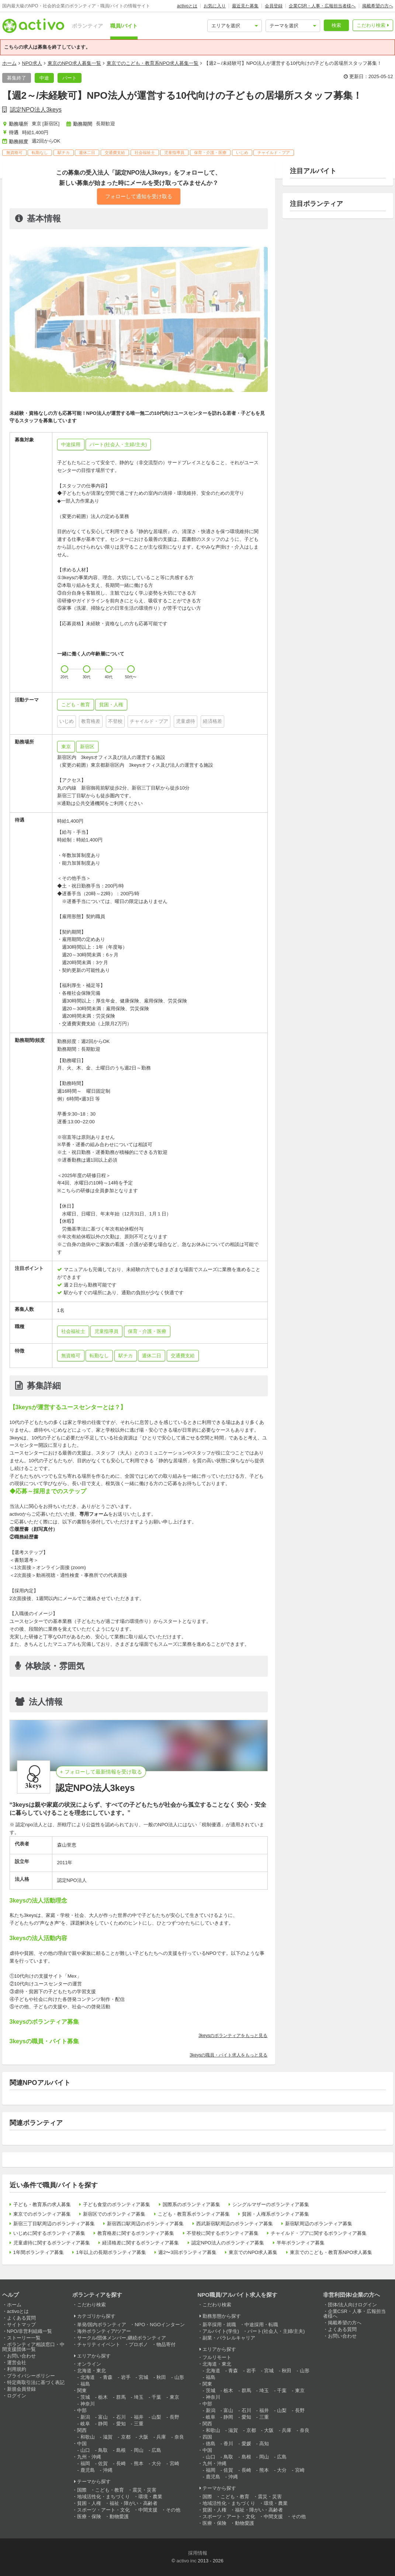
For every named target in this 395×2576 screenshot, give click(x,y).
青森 (107, 2377)
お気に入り (215, 5)
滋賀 (107, 2437)
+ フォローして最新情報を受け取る (101, 1772)
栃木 (103, 2397)
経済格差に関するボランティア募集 (140, 2243)
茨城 (85, 2397)
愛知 (121, 2423)
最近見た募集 (245, 5)
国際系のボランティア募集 (191, 2204)
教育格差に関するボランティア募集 (135, 2233)
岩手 (126, 2377)
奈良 (179, 2437)
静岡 (103, 2423)
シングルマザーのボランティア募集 (270, 2204)
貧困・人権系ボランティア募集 (275, 2214)
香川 (228, 2443)
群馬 (121, 2397)
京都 (126, 2437)
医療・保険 (89, 2516)
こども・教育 (109, 2490)
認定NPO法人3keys (36, 109)
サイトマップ (21, 2324)
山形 (179, 2377)
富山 (103, 2417)
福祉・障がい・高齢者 (133, 2503)
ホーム (9, 63)
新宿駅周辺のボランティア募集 (318, 2223)
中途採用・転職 (261, 2324)
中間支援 (147, 2510)
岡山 (138, 2450)
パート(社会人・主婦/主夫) (276, 2331)
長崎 (121, 2463)
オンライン (89, 2364)
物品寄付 (166, 2344)
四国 (207, 2437)
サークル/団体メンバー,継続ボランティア (121, 2338)
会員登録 (274, 5)
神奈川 (87, 2404)
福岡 (85, 2463)
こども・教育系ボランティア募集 (194, 2214)
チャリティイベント (98, 2344)
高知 (264, 2443)
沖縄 (107, 2470)
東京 (66, 746)
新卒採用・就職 (219, 2324)
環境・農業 (150, 2496)
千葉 (156, 2397)
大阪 (143, 2437)
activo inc (186, 2560)
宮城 (143, 2377)
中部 (82, 2410)
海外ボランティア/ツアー (104, 2331)
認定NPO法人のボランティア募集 (227, 2243)
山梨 (156, 2417)
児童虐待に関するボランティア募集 (51, 2243)
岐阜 (85, 2423)
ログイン (16, 2395)
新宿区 (87, 746)
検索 (336, 25)
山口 (85, 2450)
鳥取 (103, 2450)
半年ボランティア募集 (301, 2243)
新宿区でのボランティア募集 (114, 2214)
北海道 (87, 2377)
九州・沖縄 (89, 2457)
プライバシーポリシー (31, 2376)
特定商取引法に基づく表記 (36, 2382)
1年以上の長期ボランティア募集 (111, 2252)
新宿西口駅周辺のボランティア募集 (145, 2223)
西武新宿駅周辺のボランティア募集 (234, 2223)
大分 (156, 2463)
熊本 (138, 2463)
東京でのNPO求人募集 (253, 2252)
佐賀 (103, 2463)
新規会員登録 (21, 2389)
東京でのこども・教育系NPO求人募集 (331, 2252)
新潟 (85, 2417)
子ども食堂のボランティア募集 (116, 2204)
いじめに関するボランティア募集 (49, 2233)
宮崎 (174, 2463)
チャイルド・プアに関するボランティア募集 (319, 2233)
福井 (138, 2417)
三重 (138, 2423)
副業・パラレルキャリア (228, 2338)
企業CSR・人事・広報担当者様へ (322, 5)
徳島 (210, 2443)
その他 (173, 2510)
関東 (82, 2390)
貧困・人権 (89, 2503)
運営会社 (16, 2362)
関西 (82, 2430)
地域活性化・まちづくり (103, 2496)
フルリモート (216, 2357)
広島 (156, 2450)
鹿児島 (87, 2470)
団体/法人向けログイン (352, 2304)
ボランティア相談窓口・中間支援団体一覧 (33, 2347)
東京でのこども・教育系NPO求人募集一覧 (152, 63)
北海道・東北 (91, 2370)
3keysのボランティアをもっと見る (232, 2035)
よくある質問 (21, 2318)
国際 (82, 2490)
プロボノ (138, 2344)
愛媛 (246, 2443)
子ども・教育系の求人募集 (42, 2204)
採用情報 (197, 2553)
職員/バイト (124, 26)
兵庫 (161, 2437)
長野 (174, 2417)
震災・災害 (144, 2490)
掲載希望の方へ (377, 5)
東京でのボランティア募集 (42, 2214)
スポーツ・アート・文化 (103, 2510)
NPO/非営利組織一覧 (29, 2331)
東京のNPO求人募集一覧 (74, 63)
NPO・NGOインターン (160, 2324)
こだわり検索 (371, 25)
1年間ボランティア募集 (38, 2252)
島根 (121, 2450)
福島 (85, 2384)
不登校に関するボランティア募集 (223, 2233)
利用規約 (16, 2369)
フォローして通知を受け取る (138, 196)
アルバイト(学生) (220, 2331)
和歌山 (87, 2437)
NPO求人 (32, 63)
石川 (121, 2417)
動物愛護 (119, 2516)
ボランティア (87, 26)
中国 (82, 2443)
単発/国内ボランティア (102, 2324)
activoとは (187, 5)
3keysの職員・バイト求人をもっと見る (228, 2055)
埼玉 (138, 2397)
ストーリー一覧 (24, 2338)
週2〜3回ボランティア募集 (187, 2252)
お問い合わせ (21, 2356)
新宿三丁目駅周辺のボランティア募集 (54, 2223)
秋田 (161, 2377)
